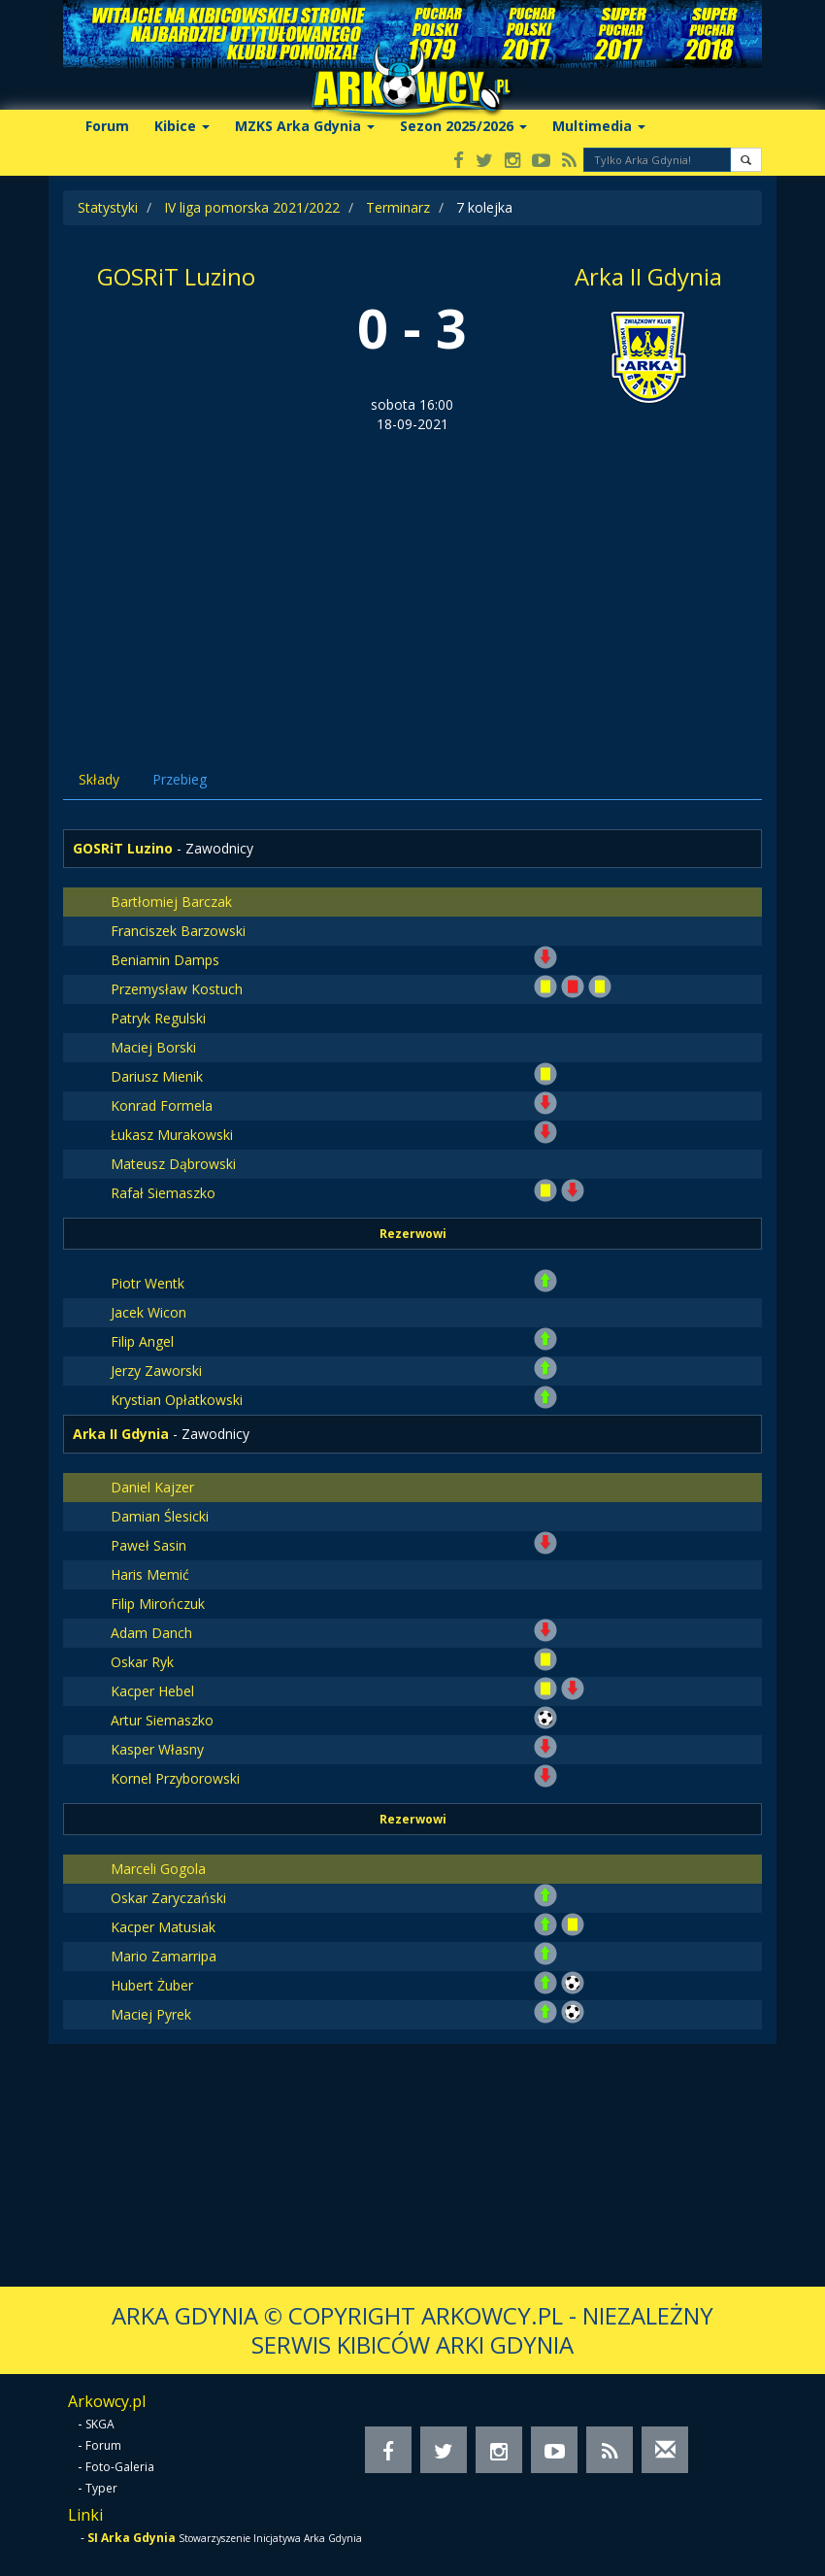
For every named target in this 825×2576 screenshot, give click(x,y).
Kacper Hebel (152, 1691)
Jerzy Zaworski (156, 1370)
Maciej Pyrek (151, 2014)
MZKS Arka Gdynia (305, 126)
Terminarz (398, 207)
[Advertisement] (412, 580)
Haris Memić (150, 1574)
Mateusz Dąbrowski (173, 1163)
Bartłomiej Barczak (171, 901)
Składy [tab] (99, 779)
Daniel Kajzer (152, 1487)
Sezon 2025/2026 (463, 126)
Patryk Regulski (158, 1018)
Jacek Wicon (148, 1312)
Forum (107, 126)
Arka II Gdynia (648, 276)
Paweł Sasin (148, 1545)
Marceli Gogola (158, 1868)
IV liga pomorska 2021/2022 (252, 207)
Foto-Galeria (119, 2467)
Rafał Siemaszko (163, 1193)
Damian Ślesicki (160, 1516)
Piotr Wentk (147, 1283)
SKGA (100, 2424)
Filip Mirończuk (158, 1603)
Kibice (182, 126)
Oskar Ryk (142, 1662)
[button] (746, 160)
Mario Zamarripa (163, 1956)
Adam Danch (151, 1632)
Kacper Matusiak (163, 1927)
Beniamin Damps (165, 960)
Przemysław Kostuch (177, 989)
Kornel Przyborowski (175, 1778)
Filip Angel (142, 1341)
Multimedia (598, 126)
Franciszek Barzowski (178, 930)
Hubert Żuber (152, 1985)
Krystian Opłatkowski (177, 1399)
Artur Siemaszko (162, 1720)
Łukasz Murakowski (172, 1134)
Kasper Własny (157, 1749)
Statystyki (108, 207)
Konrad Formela (162, 1105)
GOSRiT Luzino (176, 276)
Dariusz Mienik (157, 1076)
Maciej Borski (153, 1047)
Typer (101, 2488)
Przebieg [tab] (179, 779)
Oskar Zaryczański (168, 1898)
